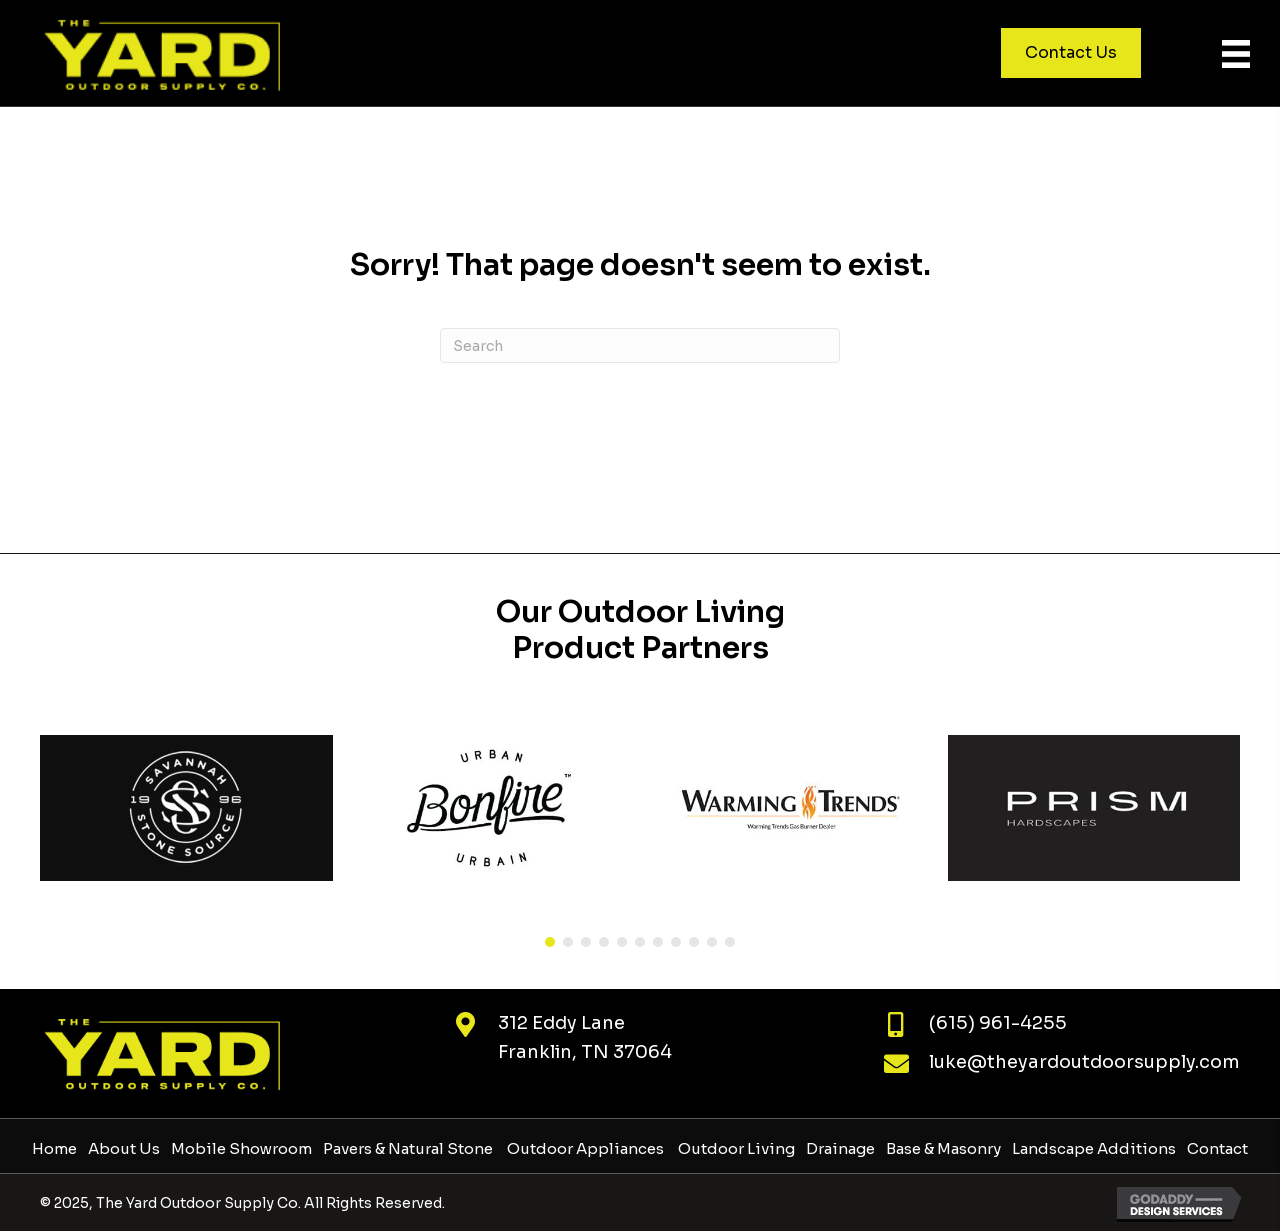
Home (54, 1148)
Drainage (840, 1148)
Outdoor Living (735, 1148)
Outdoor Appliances (584, 1148)
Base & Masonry (943, 1148)
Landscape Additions (1094, 1148)
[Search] (640, 345)
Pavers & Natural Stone (408, 1148)
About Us (124, 1148)
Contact (1217, 1148)
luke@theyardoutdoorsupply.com (1084, 1062)
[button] (550, 942)
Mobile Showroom (241, 1148)
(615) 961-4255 (998, 1023)
